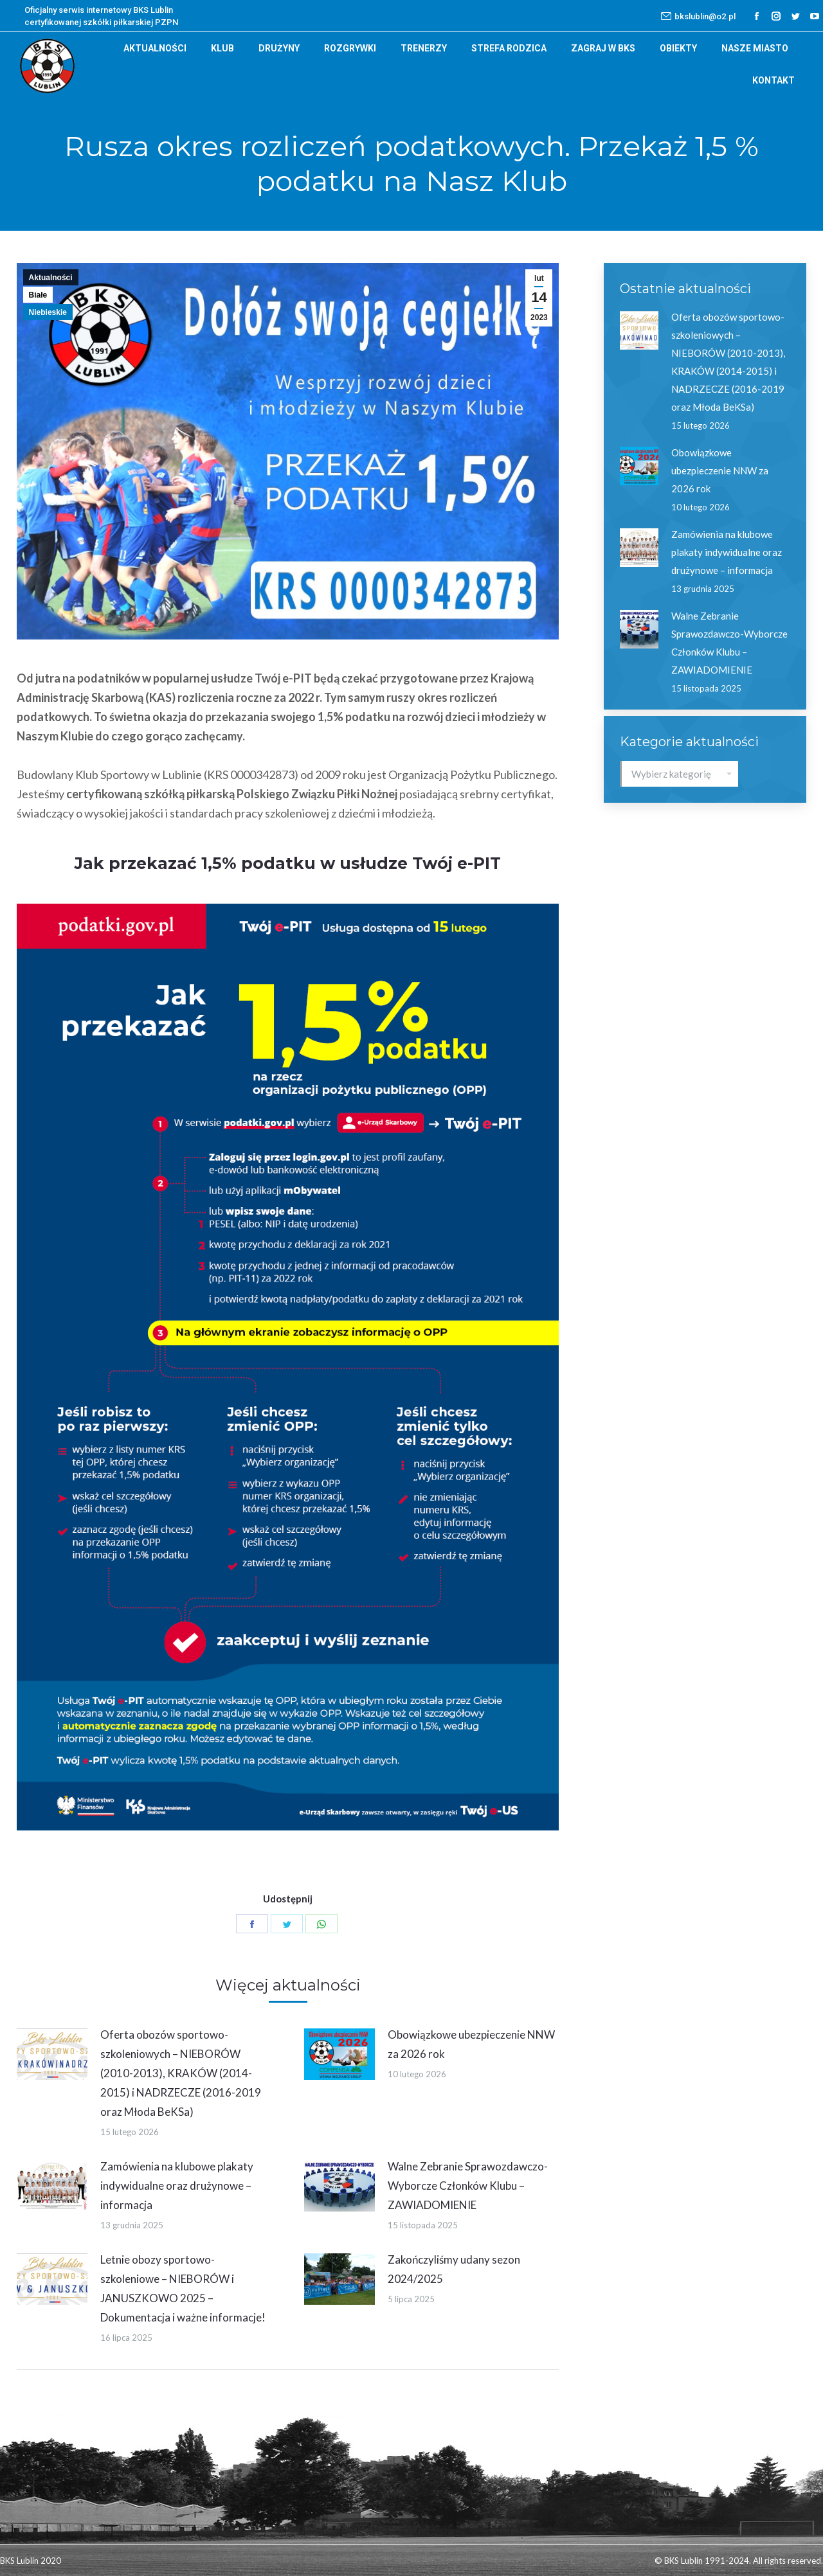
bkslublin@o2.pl (698, 16)
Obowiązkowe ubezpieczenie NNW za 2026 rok (471, 2044)
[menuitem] (154, 48)
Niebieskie (48, 312)
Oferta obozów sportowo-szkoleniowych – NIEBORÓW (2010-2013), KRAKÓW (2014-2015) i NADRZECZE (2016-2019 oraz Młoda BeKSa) (180, 2073)
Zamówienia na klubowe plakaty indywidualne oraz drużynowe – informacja (176, 2186)
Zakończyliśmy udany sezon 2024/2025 (454, 2269)
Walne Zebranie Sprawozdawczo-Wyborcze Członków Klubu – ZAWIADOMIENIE (468, 2186)
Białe (38, 295)
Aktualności (51, 277)
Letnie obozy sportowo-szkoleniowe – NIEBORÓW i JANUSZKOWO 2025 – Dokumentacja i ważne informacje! (183, 2288)
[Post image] (52, 2054)
